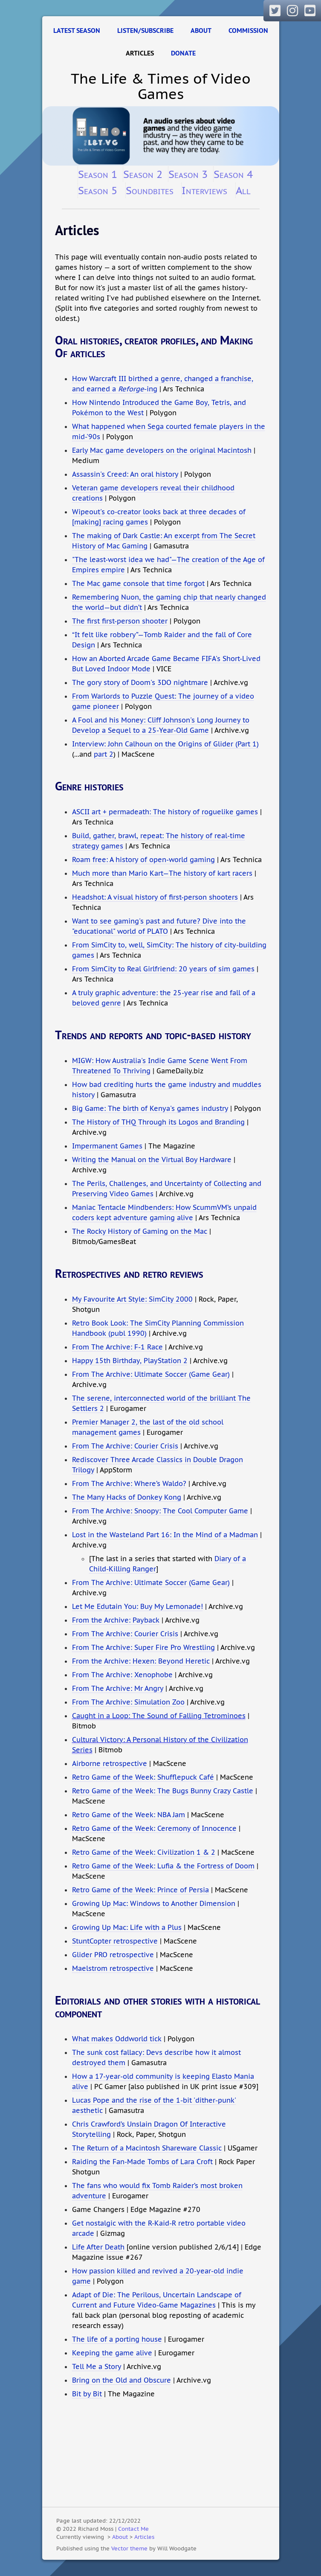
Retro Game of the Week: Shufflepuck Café (143, 1777)
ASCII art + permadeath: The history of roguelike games (165, 811)
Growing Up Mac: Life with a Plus (127, 1927)
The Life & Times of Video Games (161, 86)
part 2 (103, 754)
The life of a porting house (117, 2339)
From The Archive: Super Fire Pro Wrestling (143, 1647)
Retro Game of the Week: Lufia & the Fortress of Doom (163, 1866)
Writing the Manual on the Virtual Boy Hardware (151, 1159)
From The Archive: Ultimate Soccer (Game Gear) (151, 1374)
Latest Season (76, 30)
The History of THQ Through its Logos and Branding (158, 1122)
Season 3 (188, 174)
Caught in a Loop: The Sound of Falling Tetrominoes (159, 1715)
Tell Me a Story (96, 2366)
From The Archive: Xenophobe (122, 1674)
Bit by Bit (87, 2394)
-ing (150, 389)
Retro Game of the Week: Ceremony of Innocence (154, 1828)
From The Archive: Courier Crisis (125, 1446)
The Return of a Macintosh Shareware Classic (147, 2148)
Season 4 (233, 174)
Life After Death (98, 2247)
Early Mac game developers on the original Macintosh (162, 450)
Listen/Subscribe (145, 30)
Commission (248, 30)
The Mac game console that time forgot (138, 583)
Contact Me (133, 2528)
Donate (183, 53)
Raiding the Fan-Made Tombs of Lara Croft (142, 2161)
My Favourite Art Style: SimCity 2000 (132, 1299)
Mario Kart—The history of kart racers (190, 873)
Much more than (99, 873)
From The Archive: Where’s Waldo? (129, 1483)
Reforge (131, 389)
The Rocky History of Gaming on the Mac (139, 1231)
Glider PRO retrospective (113, 1954)
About (201, 30)
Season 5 (97, 190)
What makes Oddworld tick (117, 2038)
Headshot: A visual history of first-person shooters (155, 897)
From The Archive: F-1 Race (117, 1347)
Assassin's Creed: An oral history (125, 474)
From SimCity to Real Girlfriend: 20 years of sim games (163, 969)
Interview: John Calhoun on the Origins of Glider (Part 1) (165, 744)
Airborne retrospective (109, 1763)
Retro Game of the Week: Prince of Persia (140, 1889)
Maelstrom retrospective (113, 1968)
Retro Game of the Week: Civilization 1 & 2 (143, 1852)
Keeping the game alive (112, 2353)
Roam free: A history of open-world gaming (143, 859)
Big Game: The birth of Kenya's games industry (150, 1108)
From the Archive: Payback (115, 1620)
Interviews (204, 190)
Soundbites (150, 190)
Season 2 (142, 174)
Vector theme (129, 2548)
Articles (140, 53)
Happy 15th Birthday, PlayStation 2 (130, 1360)
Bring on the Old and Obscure (121, 2380)
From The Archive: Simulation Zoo (128, 1702)
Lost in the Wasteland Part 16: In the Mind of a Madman (165, 1534)
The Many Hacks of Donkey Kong (126, 1497)
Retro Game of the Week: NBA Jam (128, 1814)
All (243, 190)
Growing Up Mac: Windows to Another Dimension (153, 1903)
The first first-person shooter (120, 621)
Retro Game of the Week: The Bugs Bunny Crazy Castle (162, 1790)
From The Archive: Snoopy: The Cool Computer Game (160, 1511)
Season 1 (97, 174)
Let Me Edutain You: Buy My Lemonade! (137, 1606)
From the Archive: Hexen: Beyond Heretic (141, 1661)
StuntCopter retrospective (115, 1941)
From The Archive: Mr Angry (117, 1688)
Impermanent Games (107, 1146)
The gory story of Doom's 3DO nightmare (140, 682)
